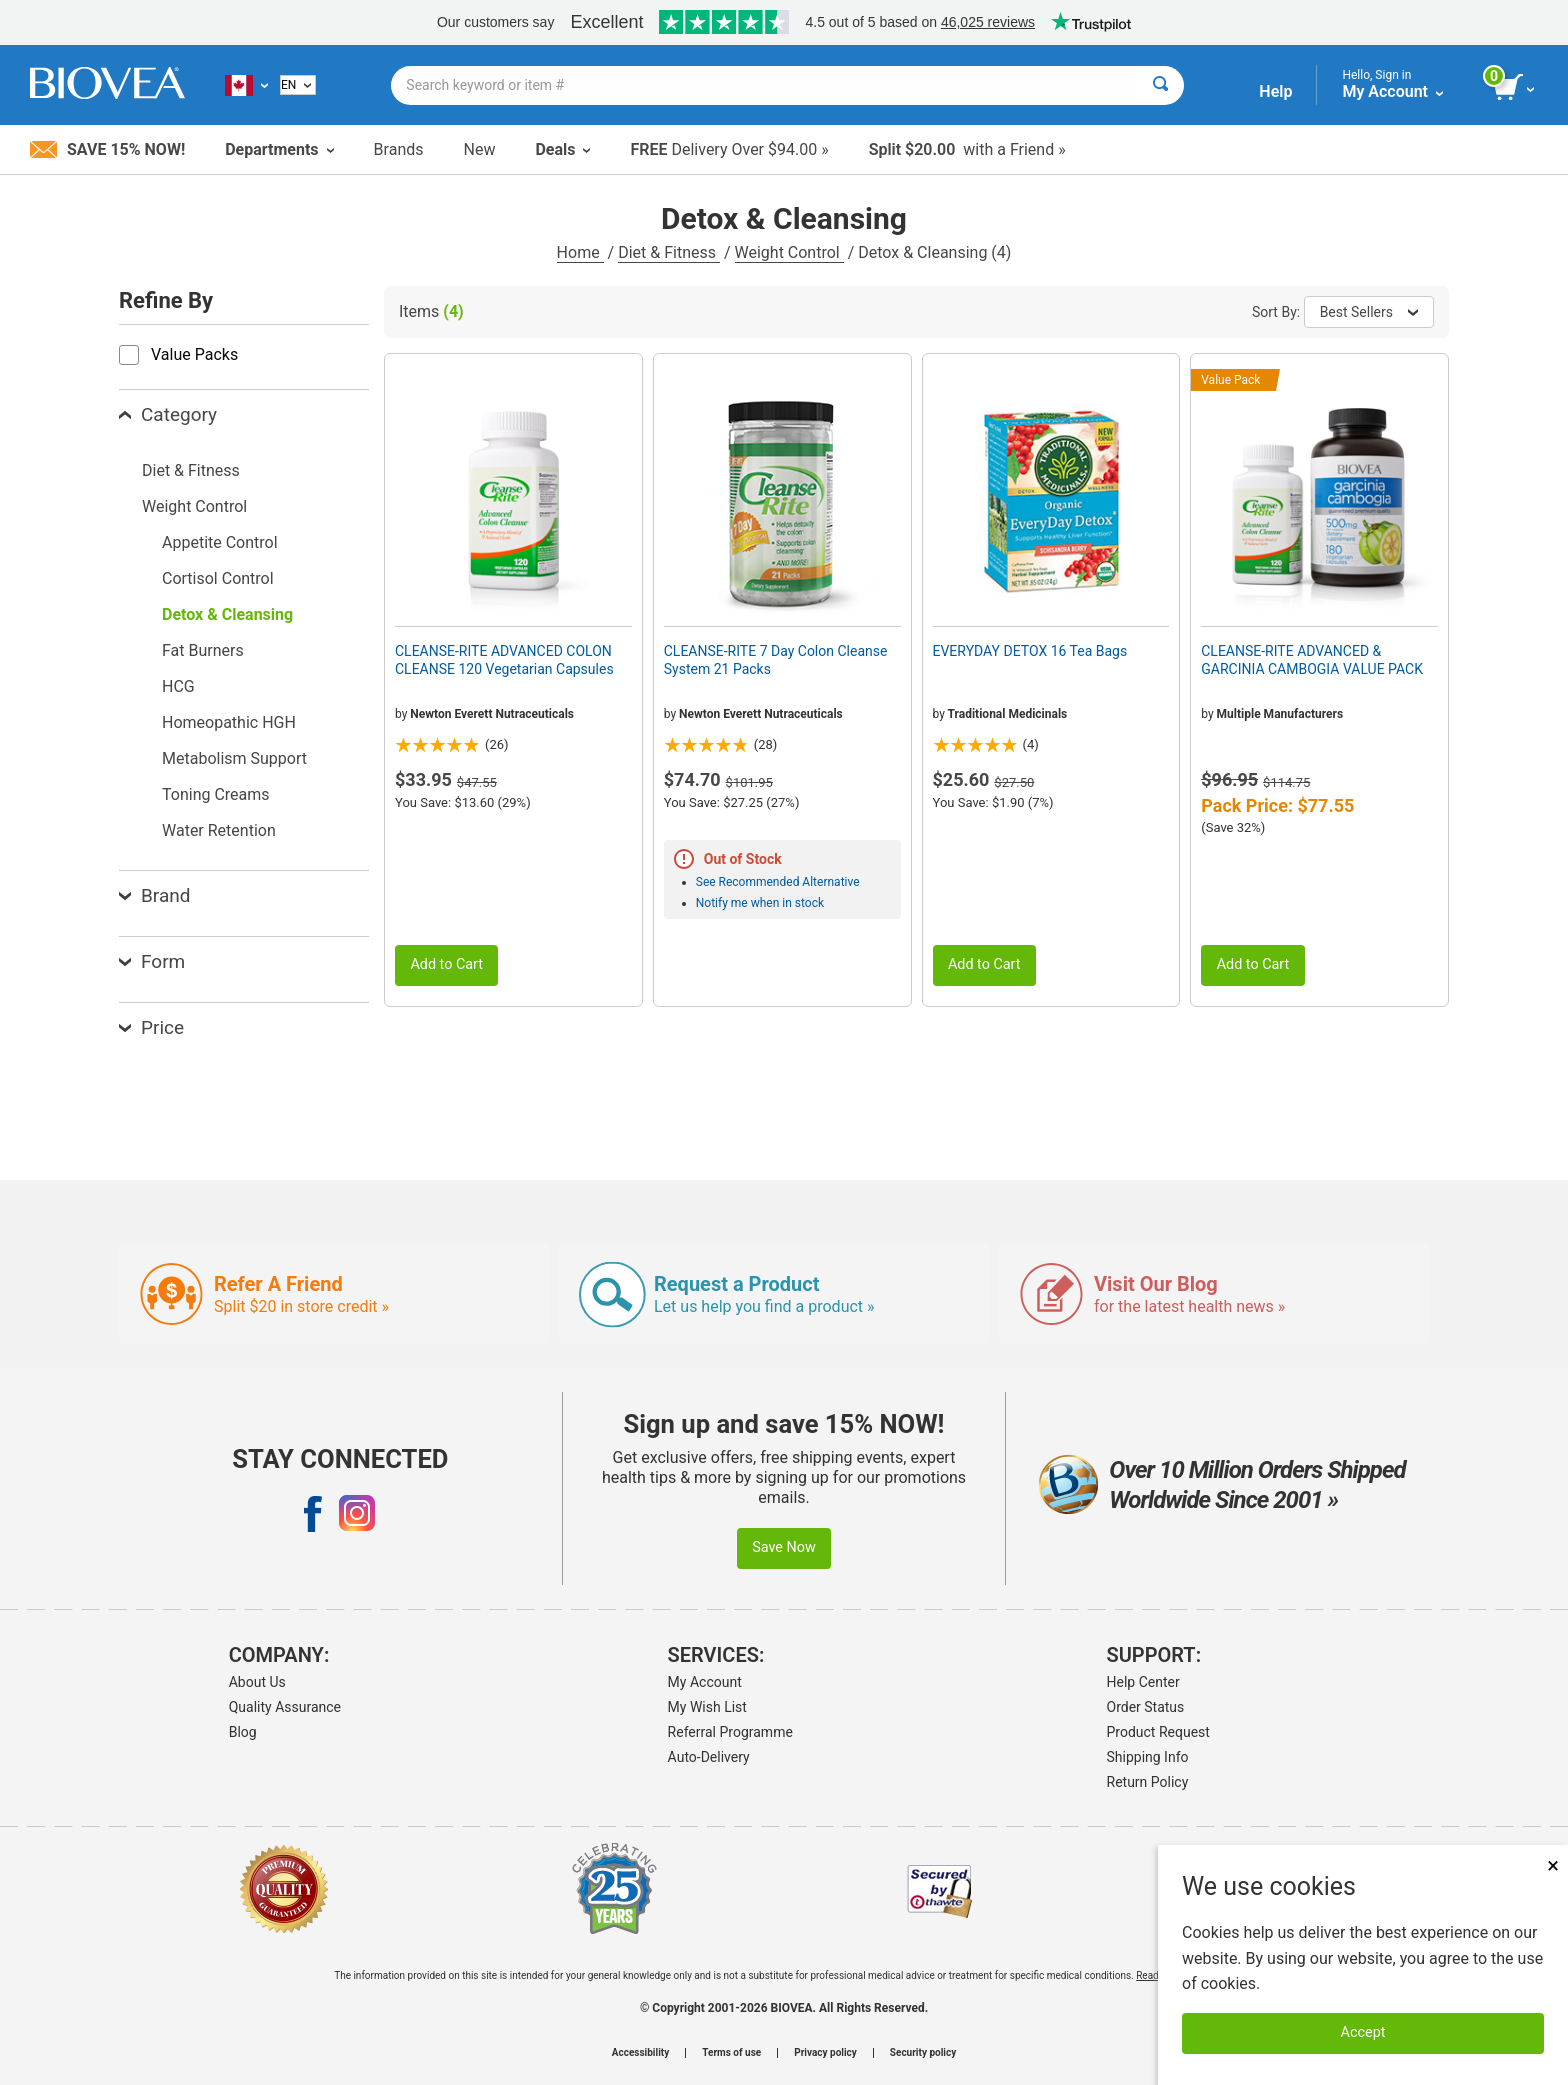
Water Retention (219, 830)
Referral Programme (730, 1732)
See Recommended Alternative (778, 882)
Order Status (1146, 1707)
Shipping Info (1148, 1757)
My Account (705, 1682)
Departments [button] (279, 149)
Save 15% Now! (107, 149)
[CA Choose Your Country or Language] (246, 85)
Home (580, 252)
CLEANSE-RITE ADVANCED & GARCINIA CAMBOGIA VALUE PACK (1312, 660)
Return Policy (1148, 1782)
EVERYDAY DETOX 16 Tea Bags (1030, 651)
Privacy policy (825, 2053)
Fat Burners (203, 650)
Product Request (1158, 1732)
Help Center (1143, 1682)
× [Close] (1553, 1865)
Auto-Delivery (709, 1757)
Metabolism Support (234, 758)
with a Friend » (967, 149)
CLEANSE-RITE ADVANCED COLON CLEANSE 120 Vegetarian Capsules (504, 660)
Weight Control (789, 252)
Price (151, 1027)
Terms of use (731, 2053)
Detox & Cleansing (227, 614)
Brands (399, 149)
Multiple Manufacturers (1280, 714)
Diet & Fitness (669, 252)
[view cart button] (1515, 88)
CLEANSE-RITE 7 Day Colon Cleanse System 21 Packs (776, 660)
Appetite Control (220, 542)
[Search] (1160, 85)
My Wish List (707, 1707)
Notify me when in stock (760, 903)
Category (168, 414)
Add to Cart (446, 964)
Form (152, 961)
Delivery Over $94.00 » (729, 149)
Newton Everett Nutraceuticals (492, 714)
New (480, 149)
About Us (257, 1682)
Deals (562, 149)
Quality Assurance (285, 1707)
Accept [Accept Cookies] (1363, 2032)
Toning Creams (216, 794)
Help (1275, 91)
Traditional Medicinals (1008, 714)
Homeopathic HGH (229, 722)
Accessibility (640, 2053)
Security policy (923, 2053)
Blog (243, 1732)
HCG (178, 686)
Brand (154, 895)
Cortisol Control (218, 578)
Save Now (784, 1547)
